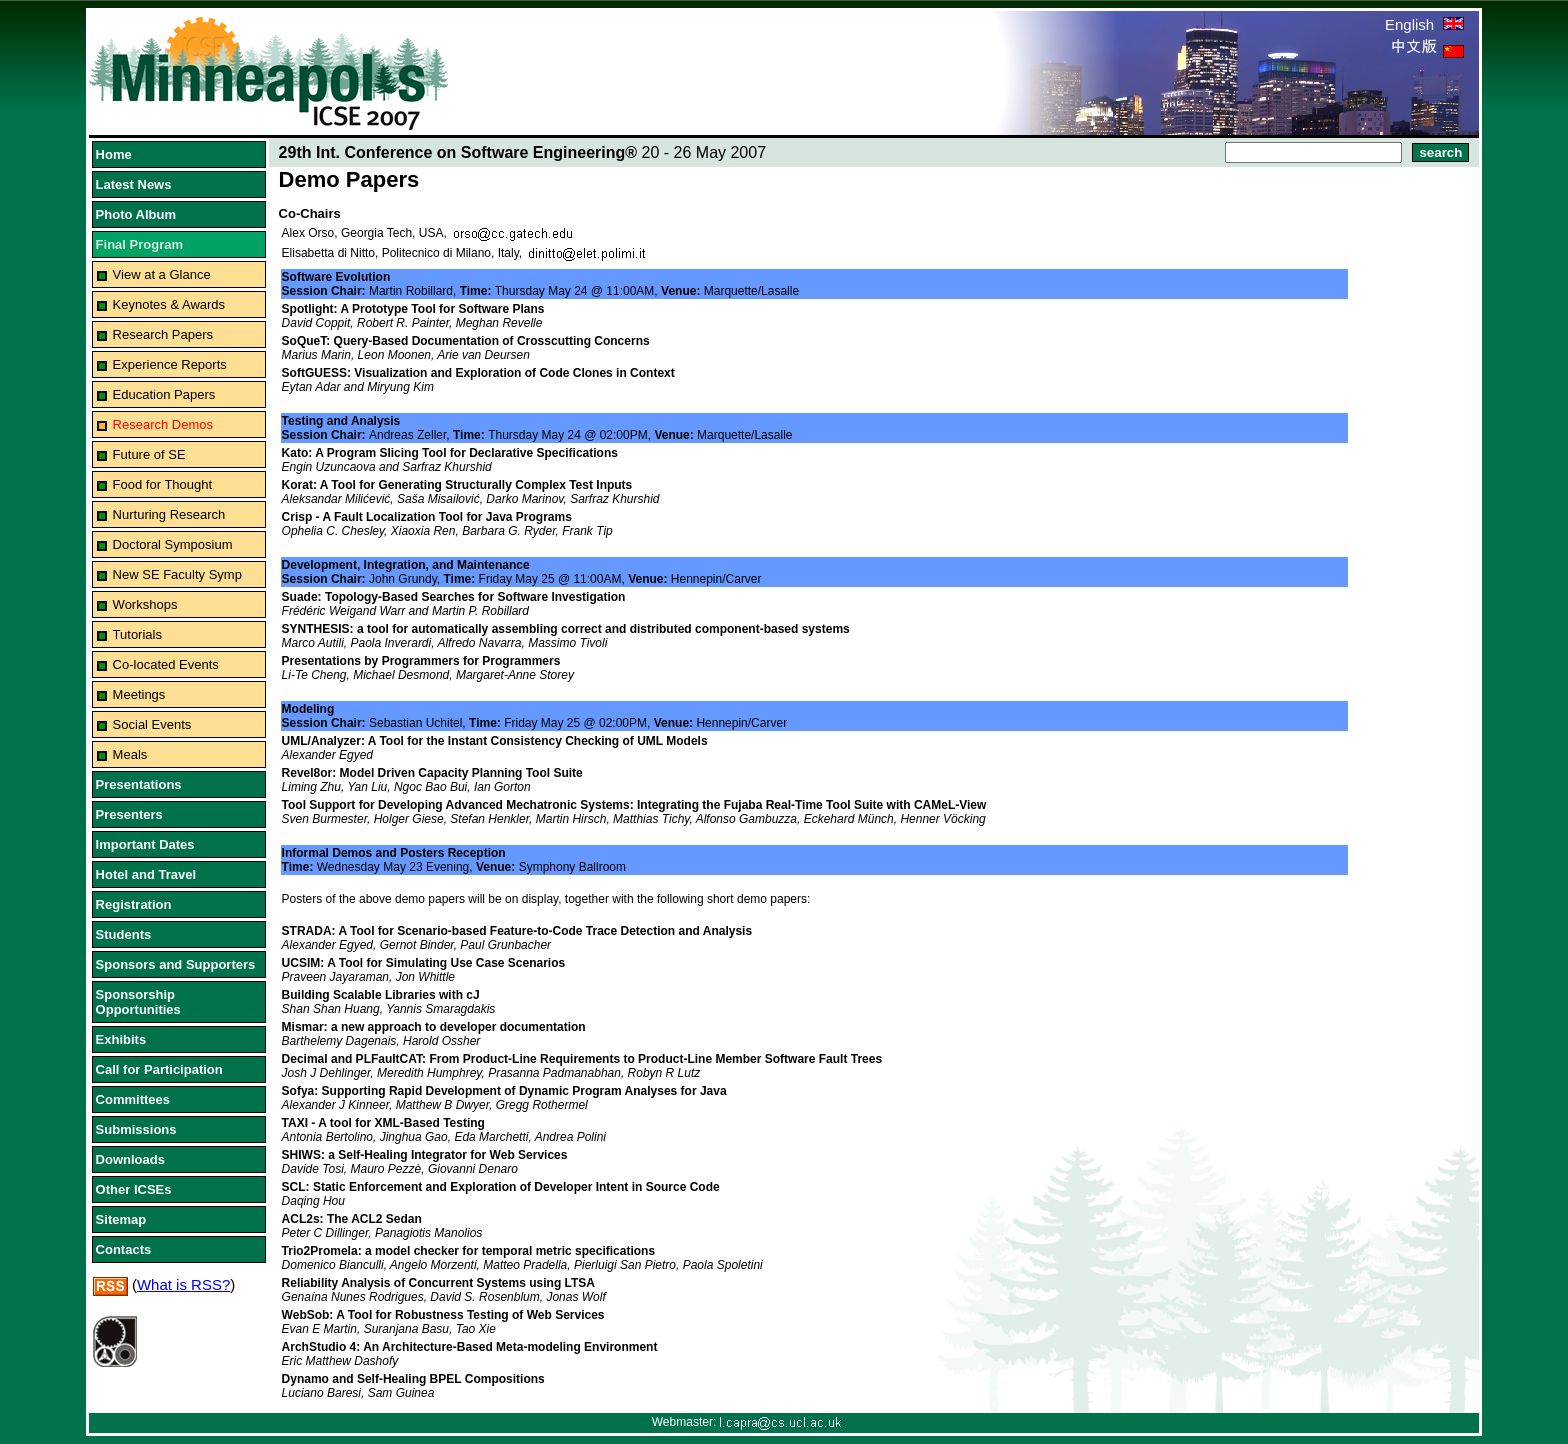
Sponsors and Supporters (176, 964)
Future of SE (149, 454)
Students (124, 934)
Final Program (139, 244)
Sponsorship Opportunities (138, 1002)
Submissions (136, 1129)
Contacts (124, 1249)
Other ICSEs (134, 1189)
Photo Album (136, 214)
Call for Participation (159, 1069)
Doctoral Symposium (173, 544)
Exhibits (121, 1039)
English (1424, 24)
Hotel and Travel (146, 874)
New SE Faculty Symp (177, 574)
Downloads (130, 1159)
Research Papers (163, 334)
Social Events (152, 724)
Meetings (139, 694)
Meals (130, 754)
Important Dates (145, 844)
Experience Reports (170, 364)
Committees (133, 1099)
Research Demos (163, 424)
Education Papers (164, 394)
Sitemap (121, 1219)
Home (114, 154)
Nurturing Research (169, 514)
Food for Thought (163, 484)
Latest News (134, 184)
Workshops (145, 604)
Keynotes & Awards (169, 304)
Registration (134, 904)
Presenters (129, 814)
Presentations (139, 784)
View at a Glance (162, 274)
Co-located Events (166, 664)
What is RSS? (183, 1284)
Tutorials (137, 634)
